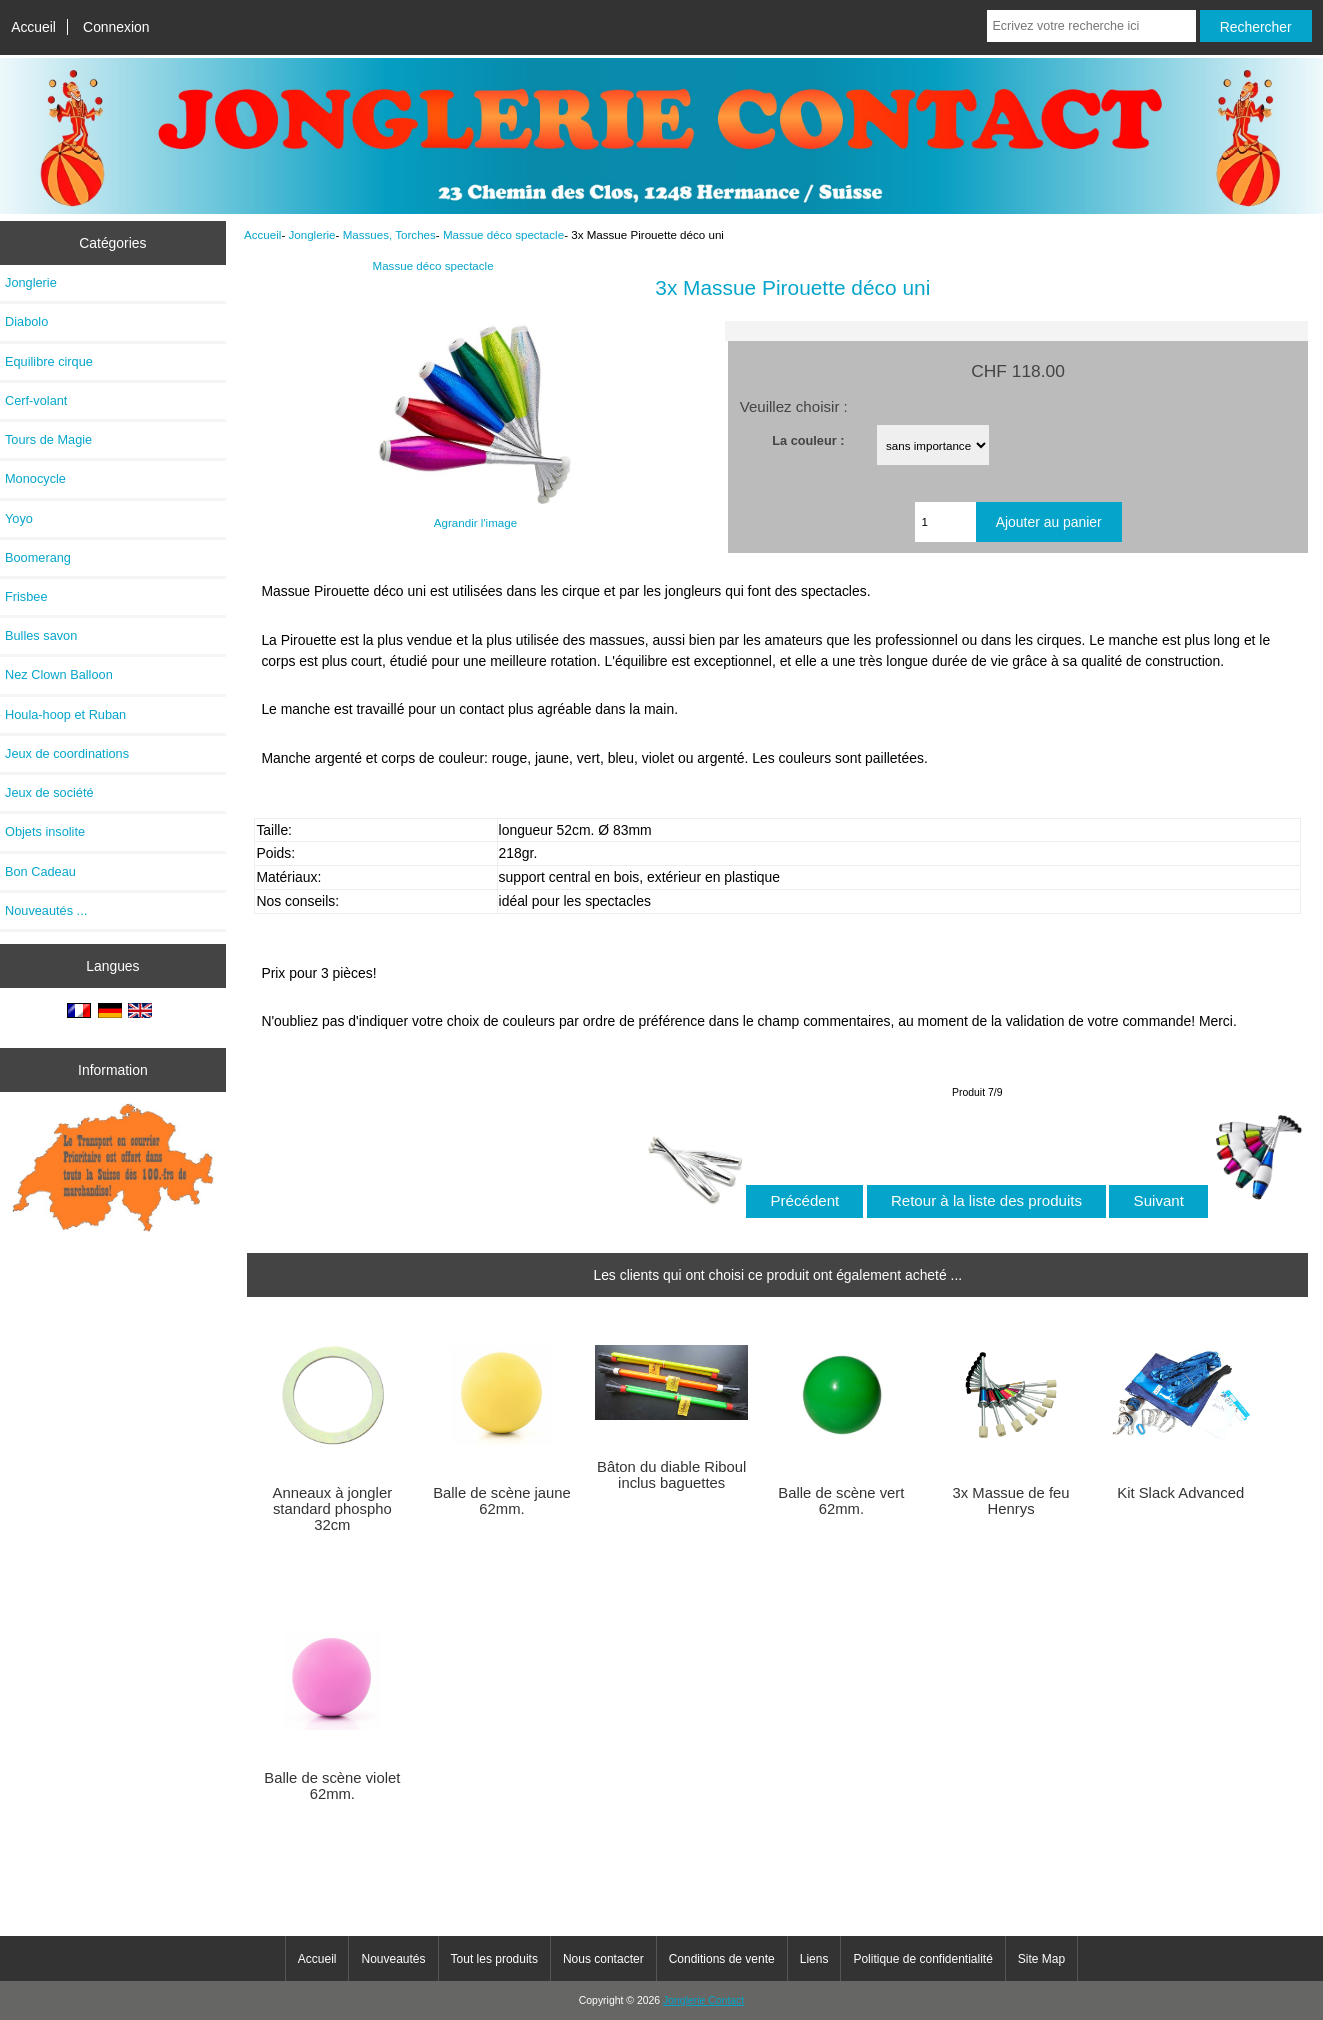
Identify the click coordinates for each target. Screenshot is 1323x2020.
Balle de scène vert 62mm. (841, 1501)
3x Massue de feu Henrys (1011, 1501)
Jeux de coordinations (67, 753)
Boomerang (38, 557)
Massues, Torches (389, 234)
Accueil (33, 27)
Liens (814, 1959)
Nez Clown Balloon (59, 674)
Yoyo (19, 518)
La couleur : (808, 440)
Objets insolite (45, 831)
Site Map (1041, 1959)
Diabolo (26, 321)
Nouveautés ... (46, 910)
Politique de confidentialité (922, 1959)
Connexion (116, 27)
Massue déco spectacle (503, 234)
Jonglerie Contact (703, 2000)
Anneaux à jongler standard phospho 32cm (333, 1509)
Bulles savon (41, 635)
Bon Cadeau (40, 871)
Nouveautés (393, 1959)
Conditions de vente (722, 1959)
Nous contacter (603, 1959)
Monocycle (35, 478)
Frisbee (26, 596)
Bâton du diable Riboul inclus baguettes (671, 1475)
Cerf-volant (36, 400)
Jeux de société (49, 792)
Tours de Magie (48, 439)
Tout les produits (494, 1959)
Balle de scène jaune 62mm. (502, 1501)
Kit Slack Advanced (1180, 1493)
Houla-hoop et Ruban (65, 714)
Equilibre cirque (49, 361)
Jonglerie (311, 234)
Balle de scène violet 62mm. (332, 1786)
